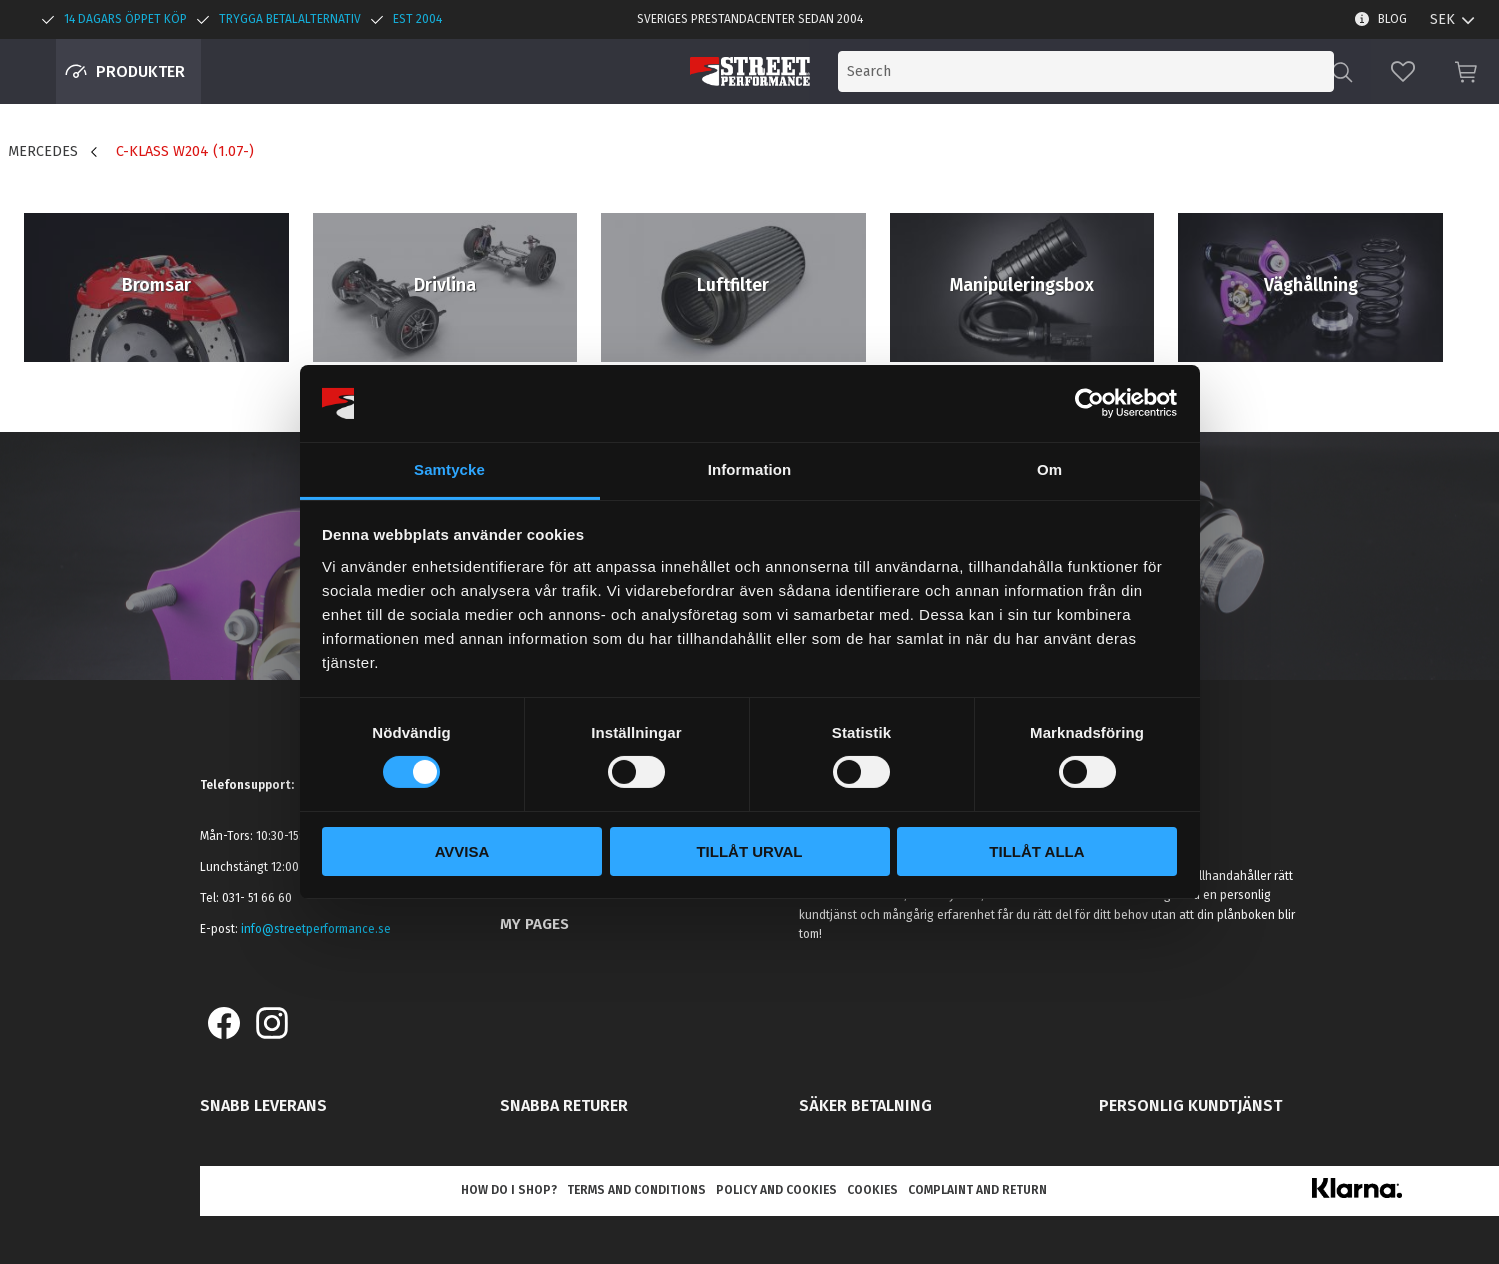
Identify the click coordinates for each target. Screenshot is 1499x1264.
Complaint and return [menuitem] (977, 1190)
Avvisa (462, 851)
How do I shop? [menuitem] (509, 1190)
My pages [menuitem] (534, 924)
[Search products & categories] (1167, 71)
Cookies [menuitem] (872, 1190)
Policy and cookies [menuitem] (776, 1190)
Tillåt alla (1036, 851)
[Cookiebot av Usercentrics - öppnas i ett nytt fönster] (1089, 403)
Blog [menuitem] (1392, 19)
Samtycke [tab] (449, 469)
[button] (1403, 71)
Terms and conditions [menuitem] (636, 1190)
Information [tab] (750, 469)
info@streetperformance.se (316, 929)
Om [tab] (1049, 469)
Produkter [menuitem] (140, 71)
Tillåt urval (749, 851)
